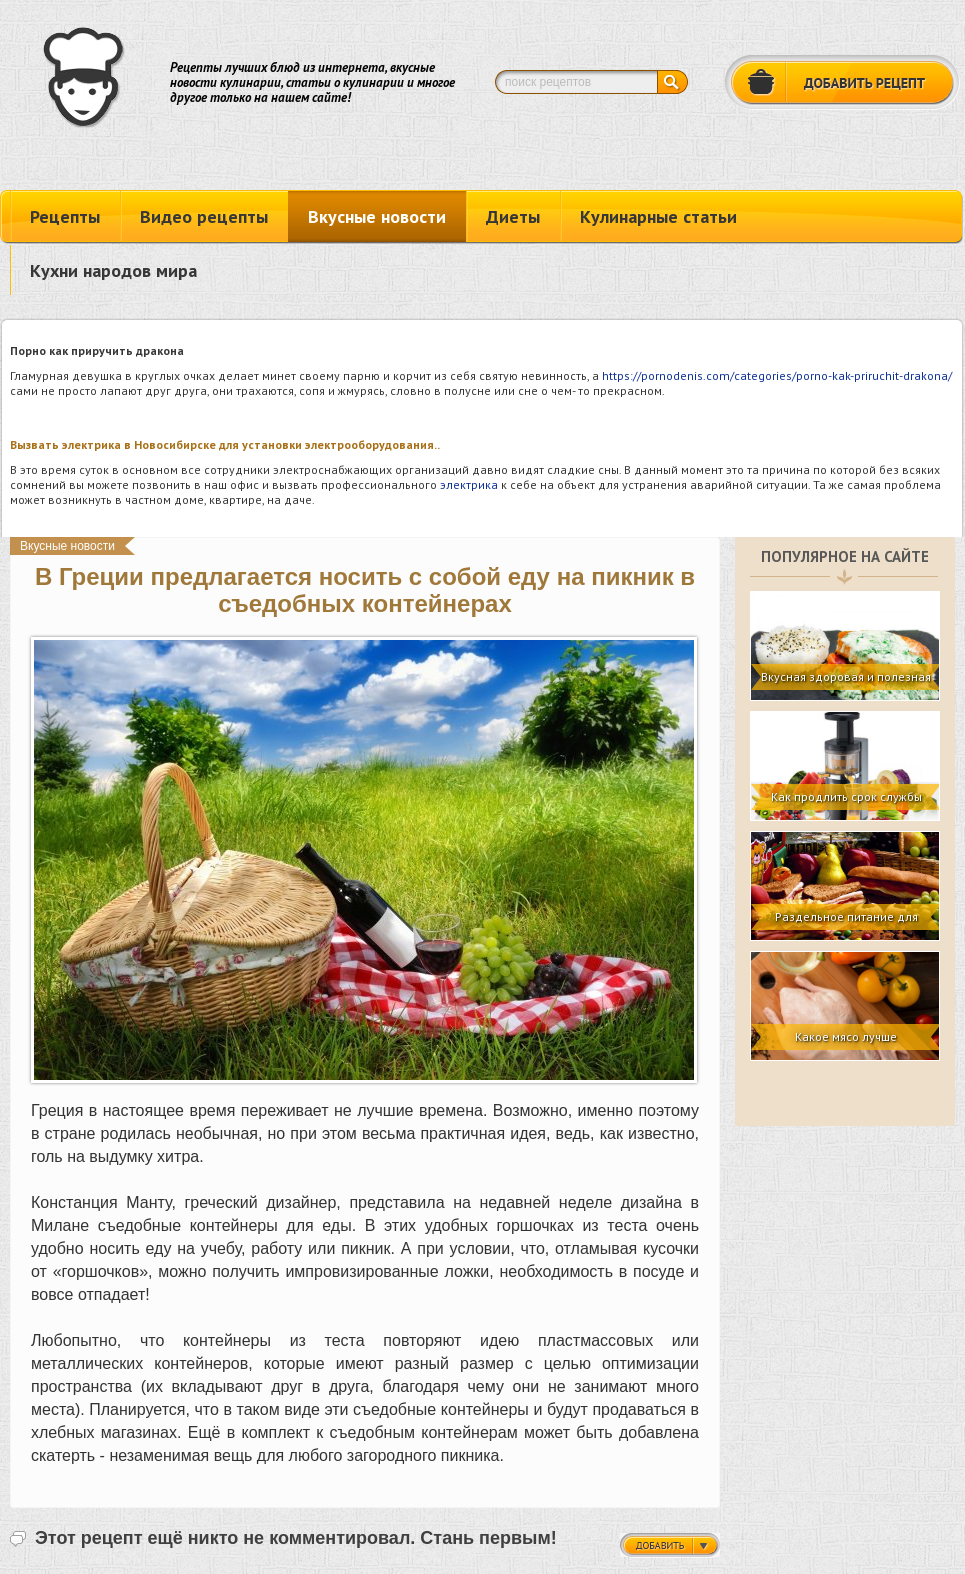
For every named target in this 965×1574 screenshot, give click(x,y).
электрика (469, 484)
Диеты (513, 216)
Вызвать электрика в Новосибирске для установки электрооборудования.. (225, 444)
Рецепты (65, 216)
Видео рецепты (204, 216)
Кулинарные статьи (658, 216)
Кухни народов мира (113, 270)
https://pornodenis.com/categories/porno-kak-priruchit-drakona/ (777, 375)
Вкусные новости (377, 216)
